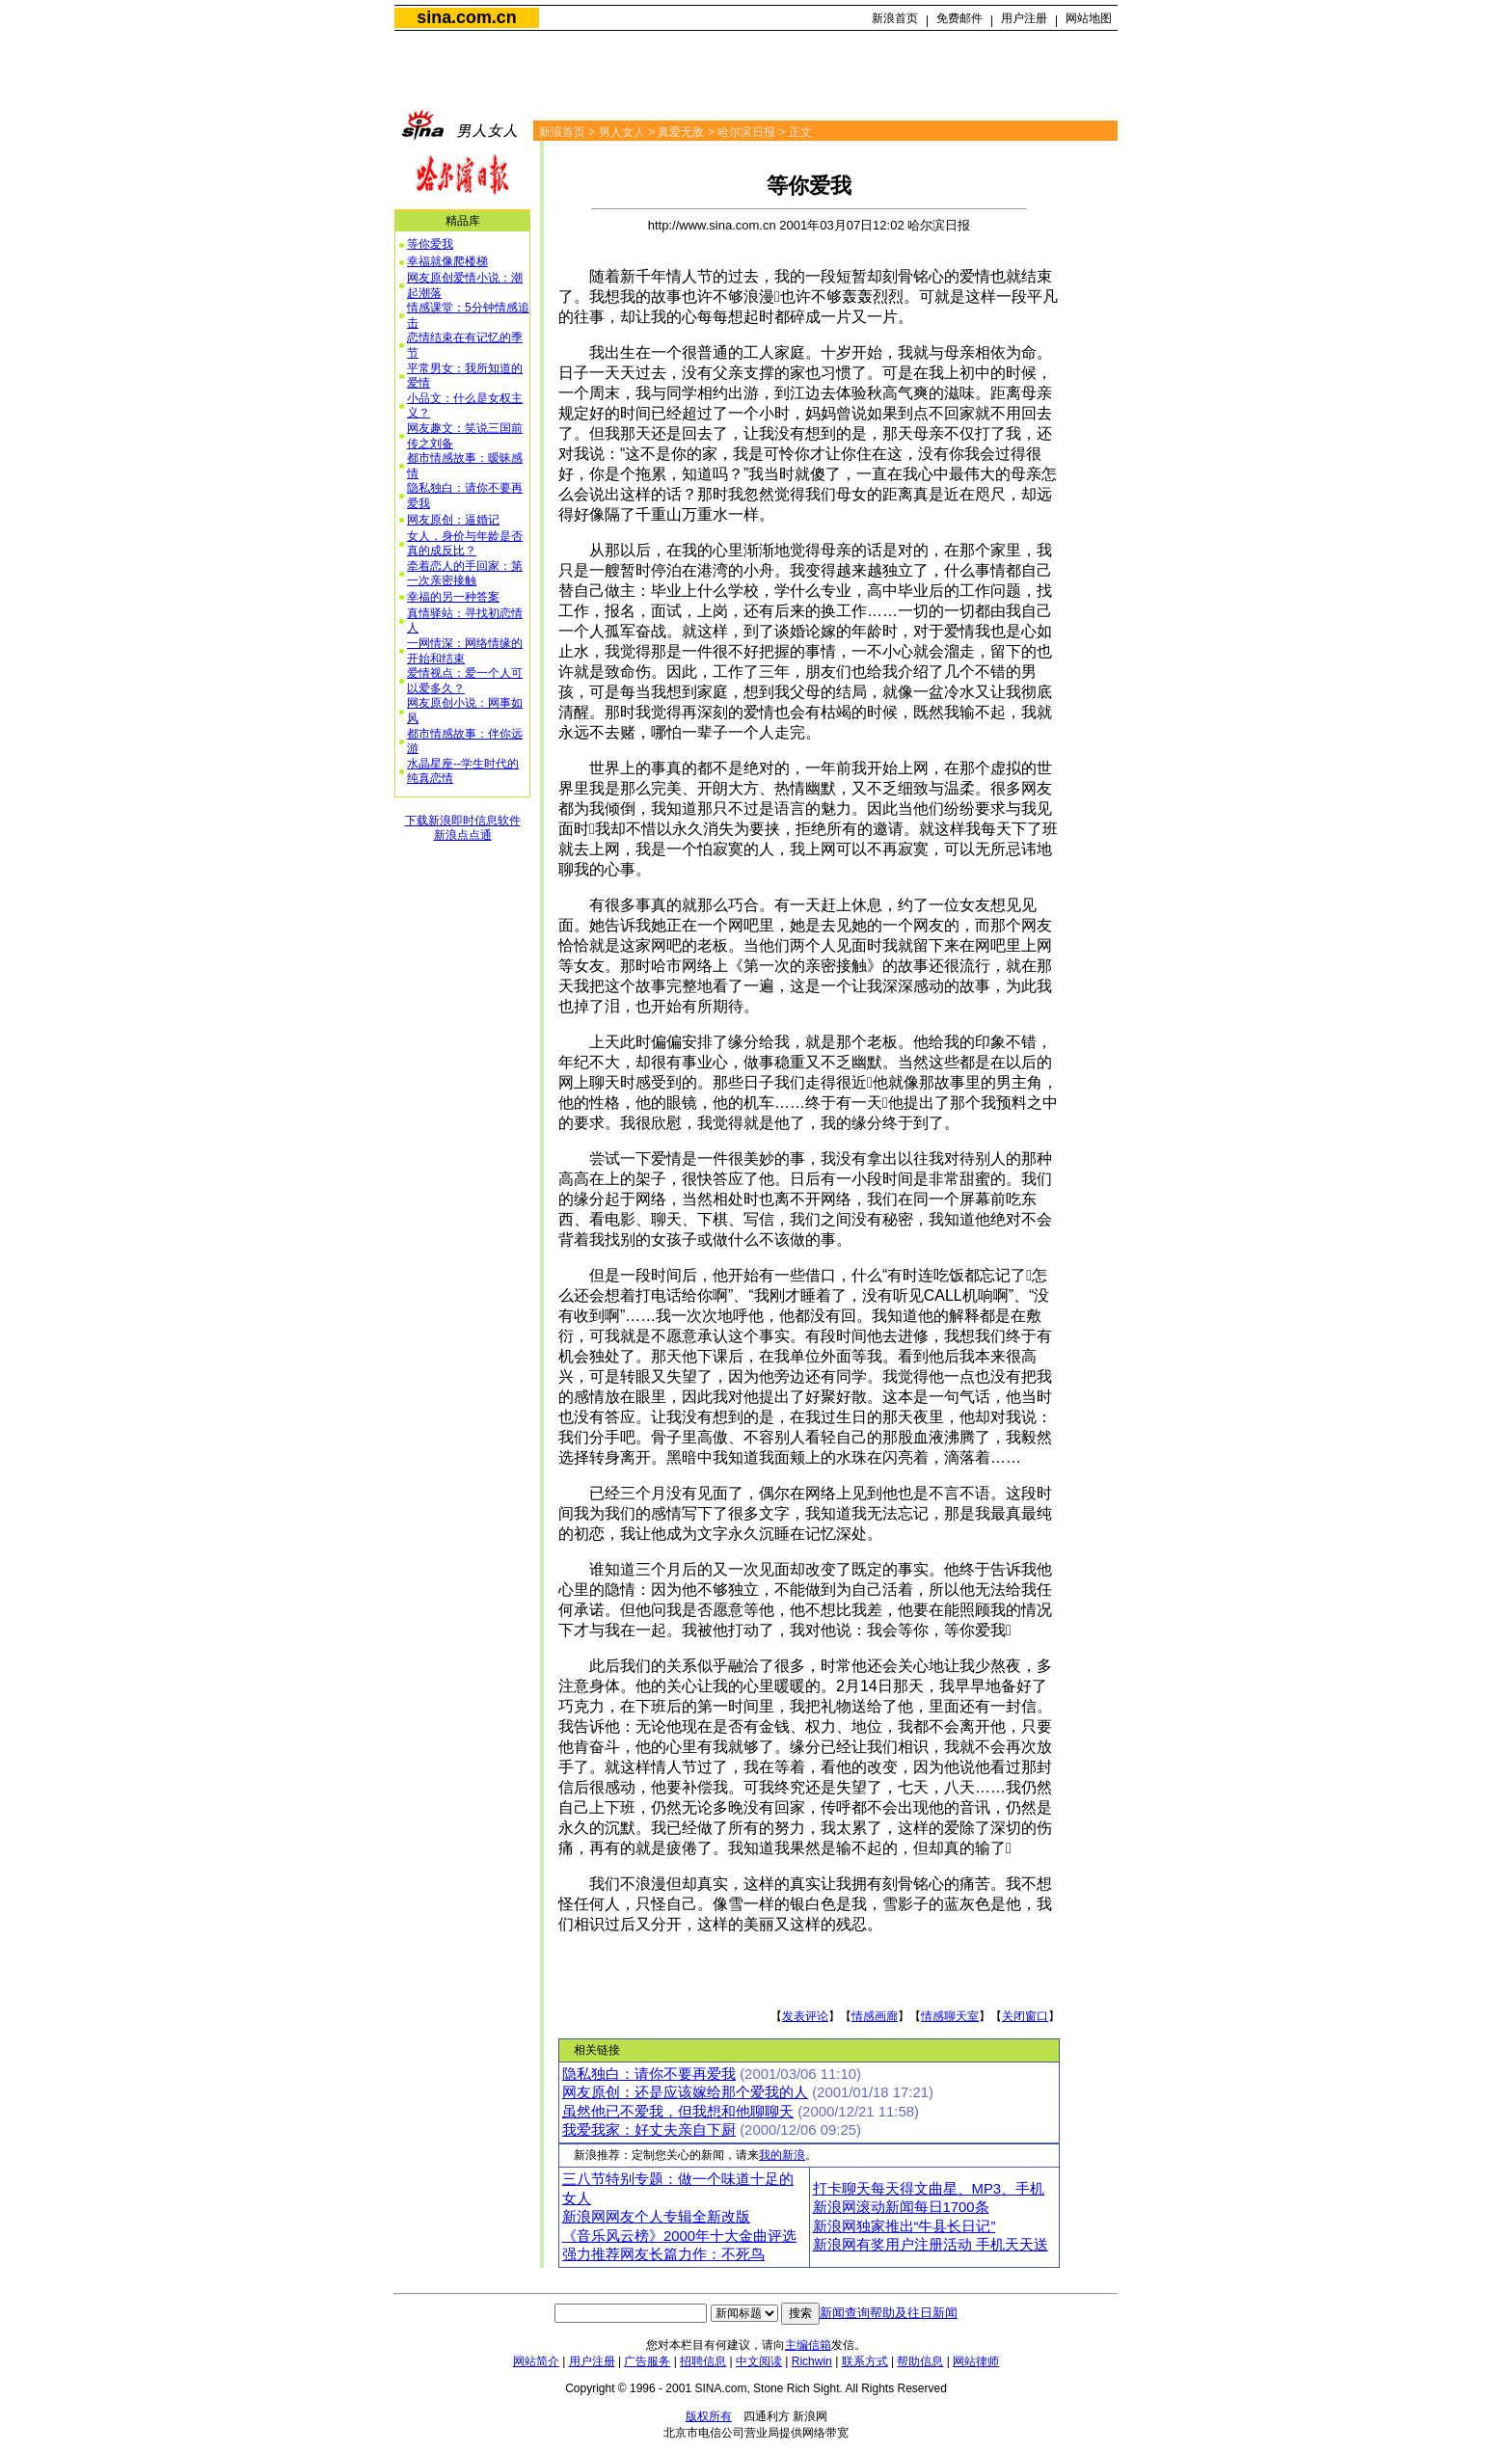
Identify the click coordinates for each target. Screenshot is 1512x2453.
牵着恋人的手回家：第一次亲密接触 (465, 573)
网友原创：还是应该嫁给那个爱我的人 (685, 2092)
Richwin (812, 2361)
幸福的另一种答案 (453, 597)
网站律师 (976, 2361)
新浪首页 (895, 18)
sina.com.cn (466, 17)
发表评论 (805, 2016)
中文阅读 (759, 2361)
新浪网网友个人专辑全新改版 (656, 2216)
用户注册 (1024, 18)
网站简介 (536, 2361)
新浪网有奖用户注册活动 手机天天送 (930, 2244)
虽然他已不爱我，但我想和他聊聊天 (678, 2111)
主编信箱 (808, 2345)
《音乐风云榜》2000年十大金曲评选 (679, 2236)
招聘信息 (703, 2361)
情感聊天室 (950, 2016)
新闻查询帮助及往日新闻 (889, 2312)
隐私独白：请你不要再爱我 (649, 2074)
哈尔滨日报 (746, 132)
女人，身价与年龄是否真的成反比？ (465, 543)
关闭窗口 (1025, 2016)
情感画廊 (874, 2016)
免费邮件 (959, 18)
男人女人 (622, 132)
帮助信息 (920, 2361)
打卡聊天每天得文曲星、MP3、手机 (929, 2189)
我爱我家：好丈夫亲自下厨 (649, 2130)
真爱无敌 (681, 132)
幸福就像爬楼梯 (447, 261)
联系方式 (865, 2361)
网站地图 (1089, 18)
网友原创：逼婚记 (453, 519)
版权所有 (709, 2416)
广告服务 (647, 2361)
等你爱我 (430, 244)
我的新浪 (782, 2155)
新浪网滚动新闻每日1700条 (901, 2207)
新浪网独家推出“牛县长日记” (904, 2226)
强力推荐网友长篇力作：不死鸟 (663, 2254)
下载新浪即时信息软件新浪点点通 (463, 828)
